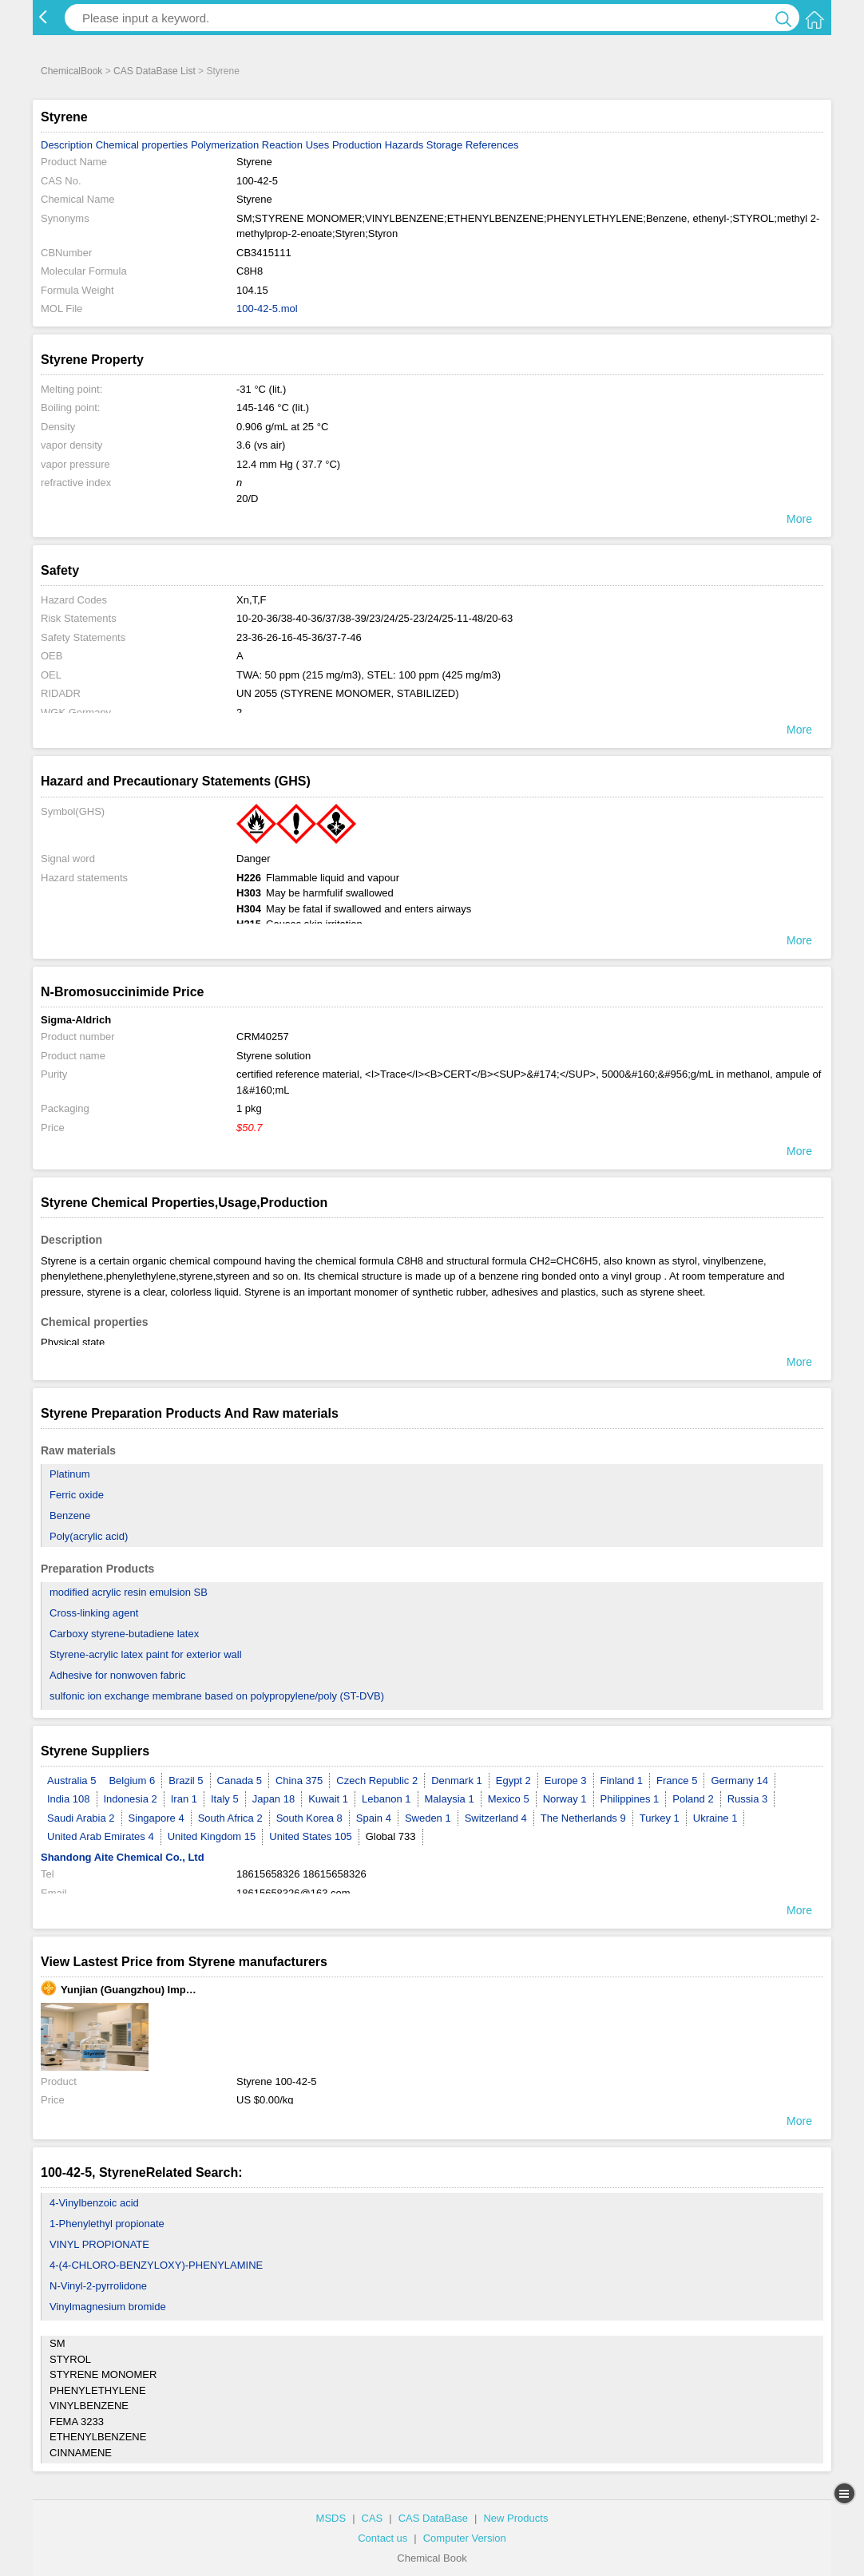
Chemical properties (142, 145)
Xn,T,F (251, 600)
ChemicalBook (71, 71)
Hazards (404, 145)
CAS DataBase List (154, 71)
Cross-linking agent (94, 1613)
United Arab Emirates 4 (100, 1836)
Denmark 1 (456, 1781)
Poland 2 (692, 1799)
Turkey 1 (660, 1818)
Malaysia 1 (449, 1799)
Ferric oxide (77, 1495)
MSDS (331, 2518)
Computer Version (464, 2538)
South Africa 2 (230, 1818)
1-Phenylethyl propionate (107, 2224)
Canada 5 (239, 1781)
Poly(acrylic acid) (89, 1536)
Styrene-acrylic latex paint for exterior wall (146, 1654)
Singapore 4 (156, 1818)
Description (67, 145)
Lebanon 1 (386, 1799)
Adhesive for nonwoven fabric (118, 1675)
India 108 (68, 1799)
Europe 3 (566, 1781)
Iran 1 (184, 1799)
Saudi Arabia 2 (81, 1818)
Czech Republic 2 (377, 1781)
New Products (515, 2518)
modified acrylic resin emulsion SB (129, 1592)
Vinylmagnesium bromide (108, 2307)
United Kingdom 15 (212, 1836)
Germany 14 (739, 1781)
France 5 (676, 1781)
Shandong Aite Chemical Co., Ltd (122, 1857)
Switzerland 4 (496, 1818)
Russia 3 (747, 1799)
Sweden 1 (428, 1818)
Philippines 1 (630, 1799)
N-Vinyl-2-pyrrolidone (98, 2286)
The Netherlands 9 (583, 1818)
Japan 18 (273, 1799)
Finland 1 (621, 1781)
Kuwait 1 (328, 1799)
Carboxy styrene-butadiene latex (124, 1634)
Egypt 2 (513, 1781)
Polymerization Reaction (247, 145)
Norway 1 (565, 1799)
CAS (372, 2518)
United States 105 (310, 1836)
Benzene (70, 1515)
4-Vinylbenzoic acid (94, 2203)
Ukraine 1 (715, 1818)
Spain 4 (373, 1818)
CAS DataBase (433, 2518)
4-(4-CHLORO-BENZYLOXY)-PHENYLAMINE (156, 2265)
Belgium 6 (132, 1781)
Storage (444, 145)
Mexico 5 (508, 1799)
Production (357, 145)
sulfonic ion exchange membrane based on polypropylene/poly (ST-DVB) (217, 1696)
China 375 (299, 1781)
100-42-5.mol (267, 309)
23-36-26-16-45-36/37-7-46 (299, 637)
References (492, 145)
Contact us (382, 2538)
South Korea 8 (309, 1818)
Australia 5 (71, 1781)
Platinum (70, 1474)
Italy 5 (225, 1799)
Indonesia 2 (130, 1799)
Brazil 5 (185, 1781)
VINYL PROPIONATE (99, 2244)
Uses (318, 145)
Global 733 (391, 1836)
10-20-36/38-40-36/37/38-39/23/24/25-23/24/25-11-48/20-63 (374, 618)
